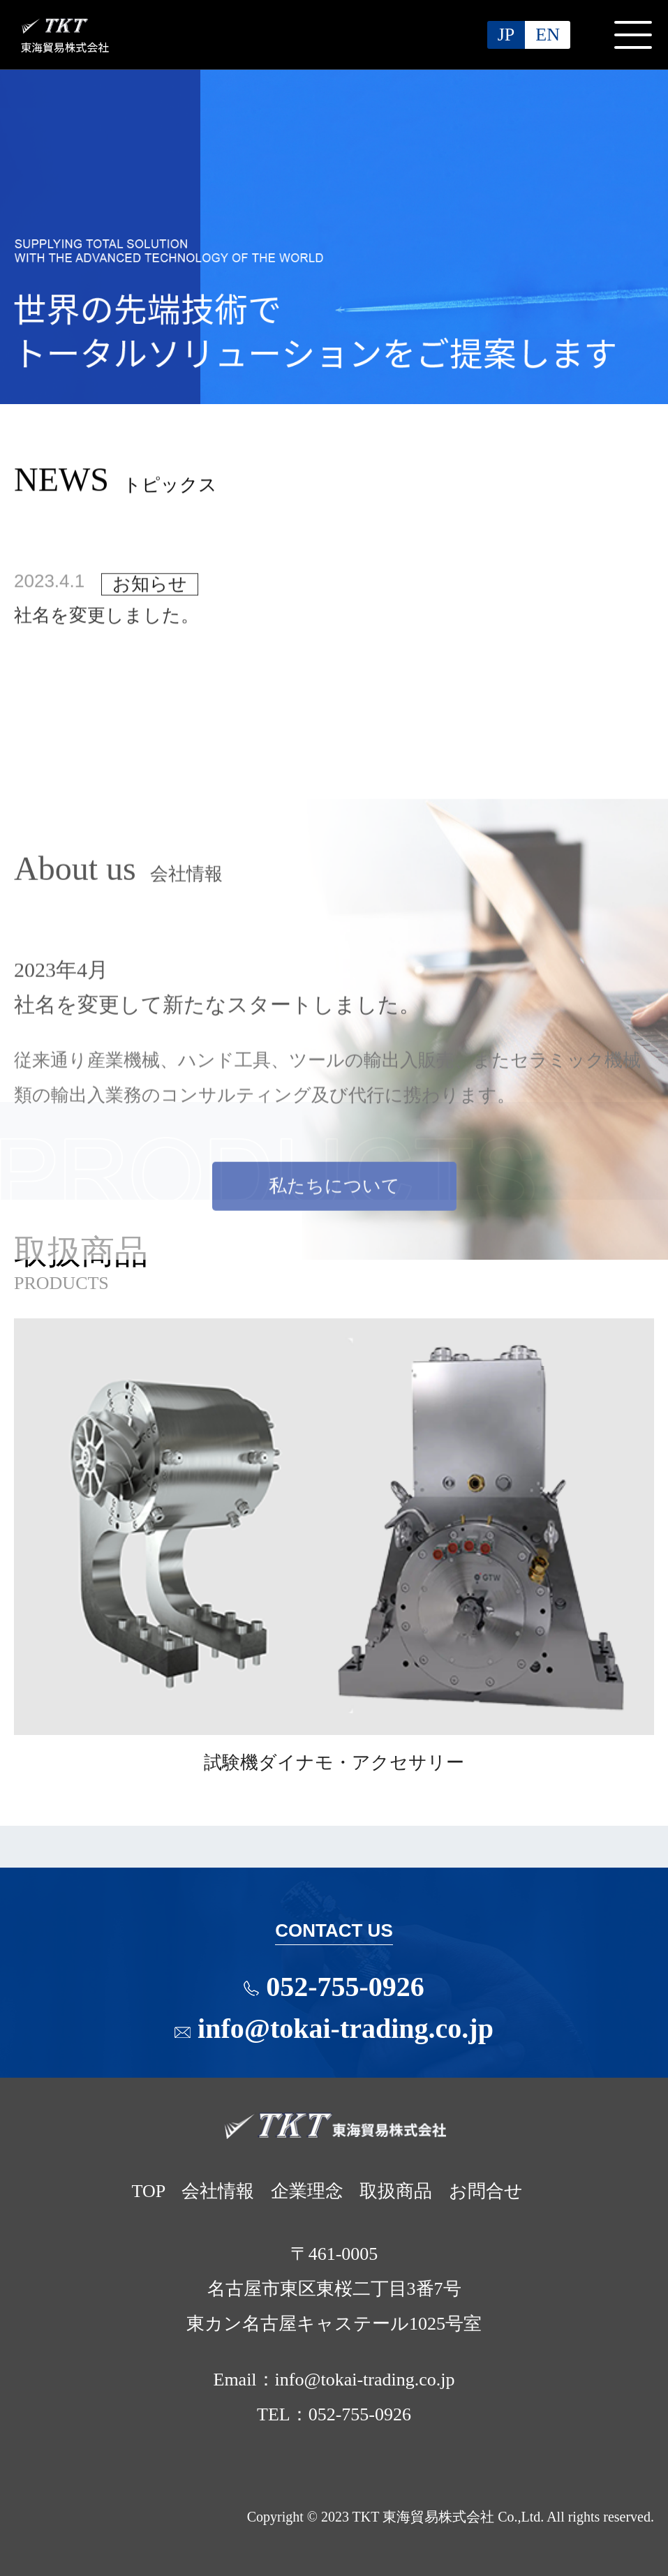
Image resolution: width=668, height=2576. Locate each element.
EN (547, 34)
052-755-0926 (348, 1986)
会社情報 (217, 2191)
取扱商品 (395, 2191)
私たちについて (334, 1300)
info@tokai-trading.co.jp (334, 2028)
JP (506, 34)
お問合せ (486, 2191)
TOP (148, 2191)
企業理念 (307, 2191)
